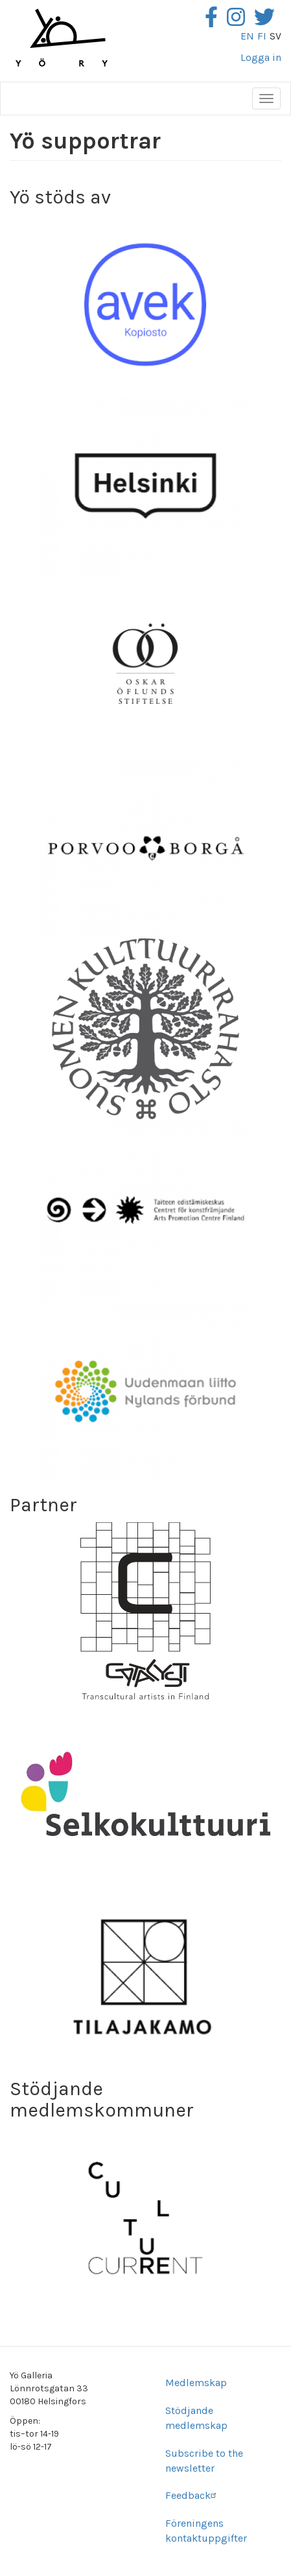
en (247, 36)
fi (261, 36)
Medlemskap (196, 2382)
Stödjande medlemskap (196, 2417)
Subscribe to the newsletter (204, 2460)
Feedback (192, 2495)
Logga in (260, 57)
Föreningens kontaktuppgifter (206, 2530)
